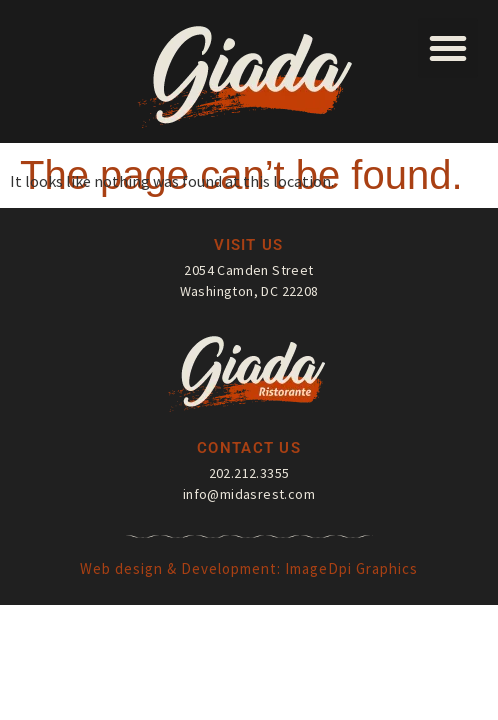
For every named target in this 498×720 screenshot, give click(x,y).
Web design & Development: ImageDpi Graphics (249, 568)
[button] (448, 48)
